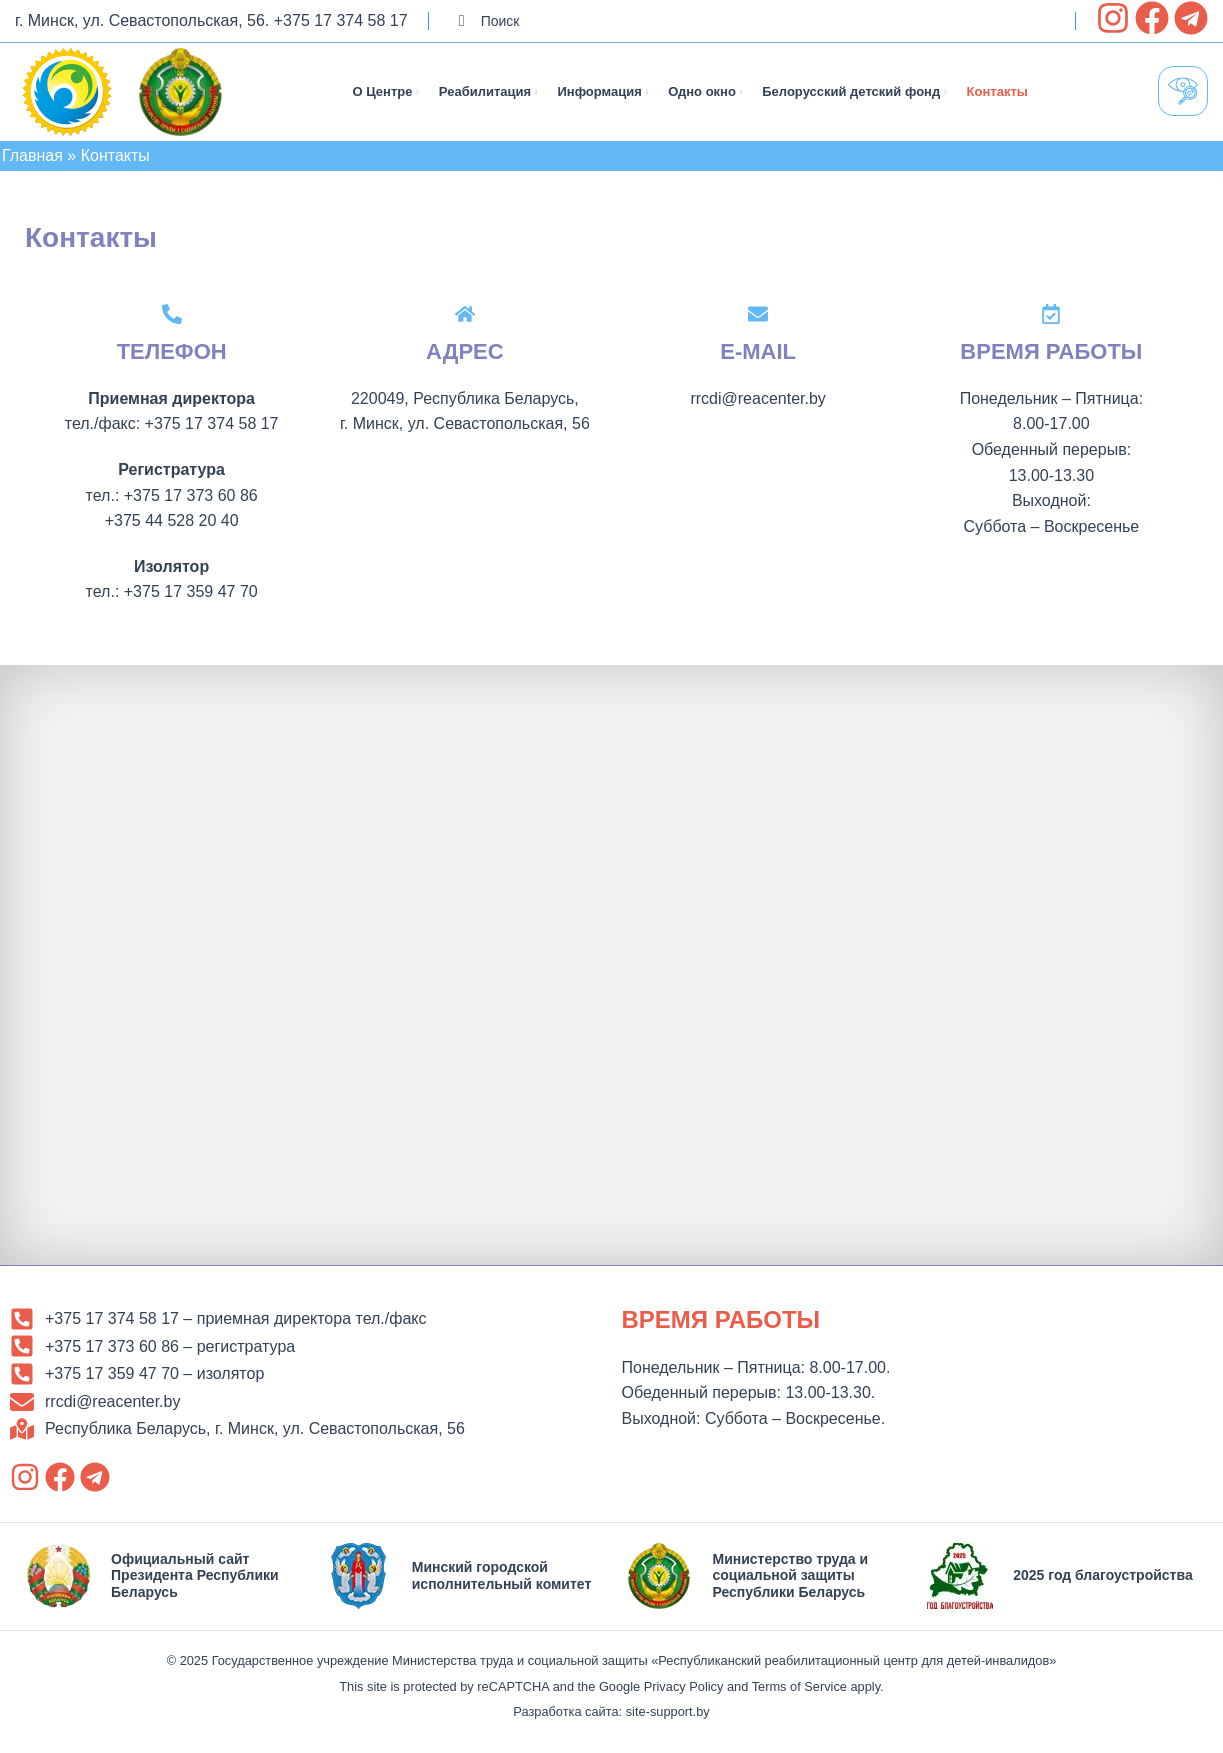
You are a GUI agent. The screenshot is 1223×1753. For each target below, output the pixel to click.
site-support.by (668, 1717)
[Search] (752, 21)
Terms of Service (799, 1691)
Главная (32, 161)
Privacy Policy (684, 1691)
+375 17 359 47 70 (191, 597)
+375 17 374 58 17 (341, 20)
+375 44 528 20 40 (172, 526)
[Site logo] (67, 93)
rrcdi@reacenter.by (757, 404)
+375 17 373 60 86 (191, 500)
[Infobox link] (160, 1582)
